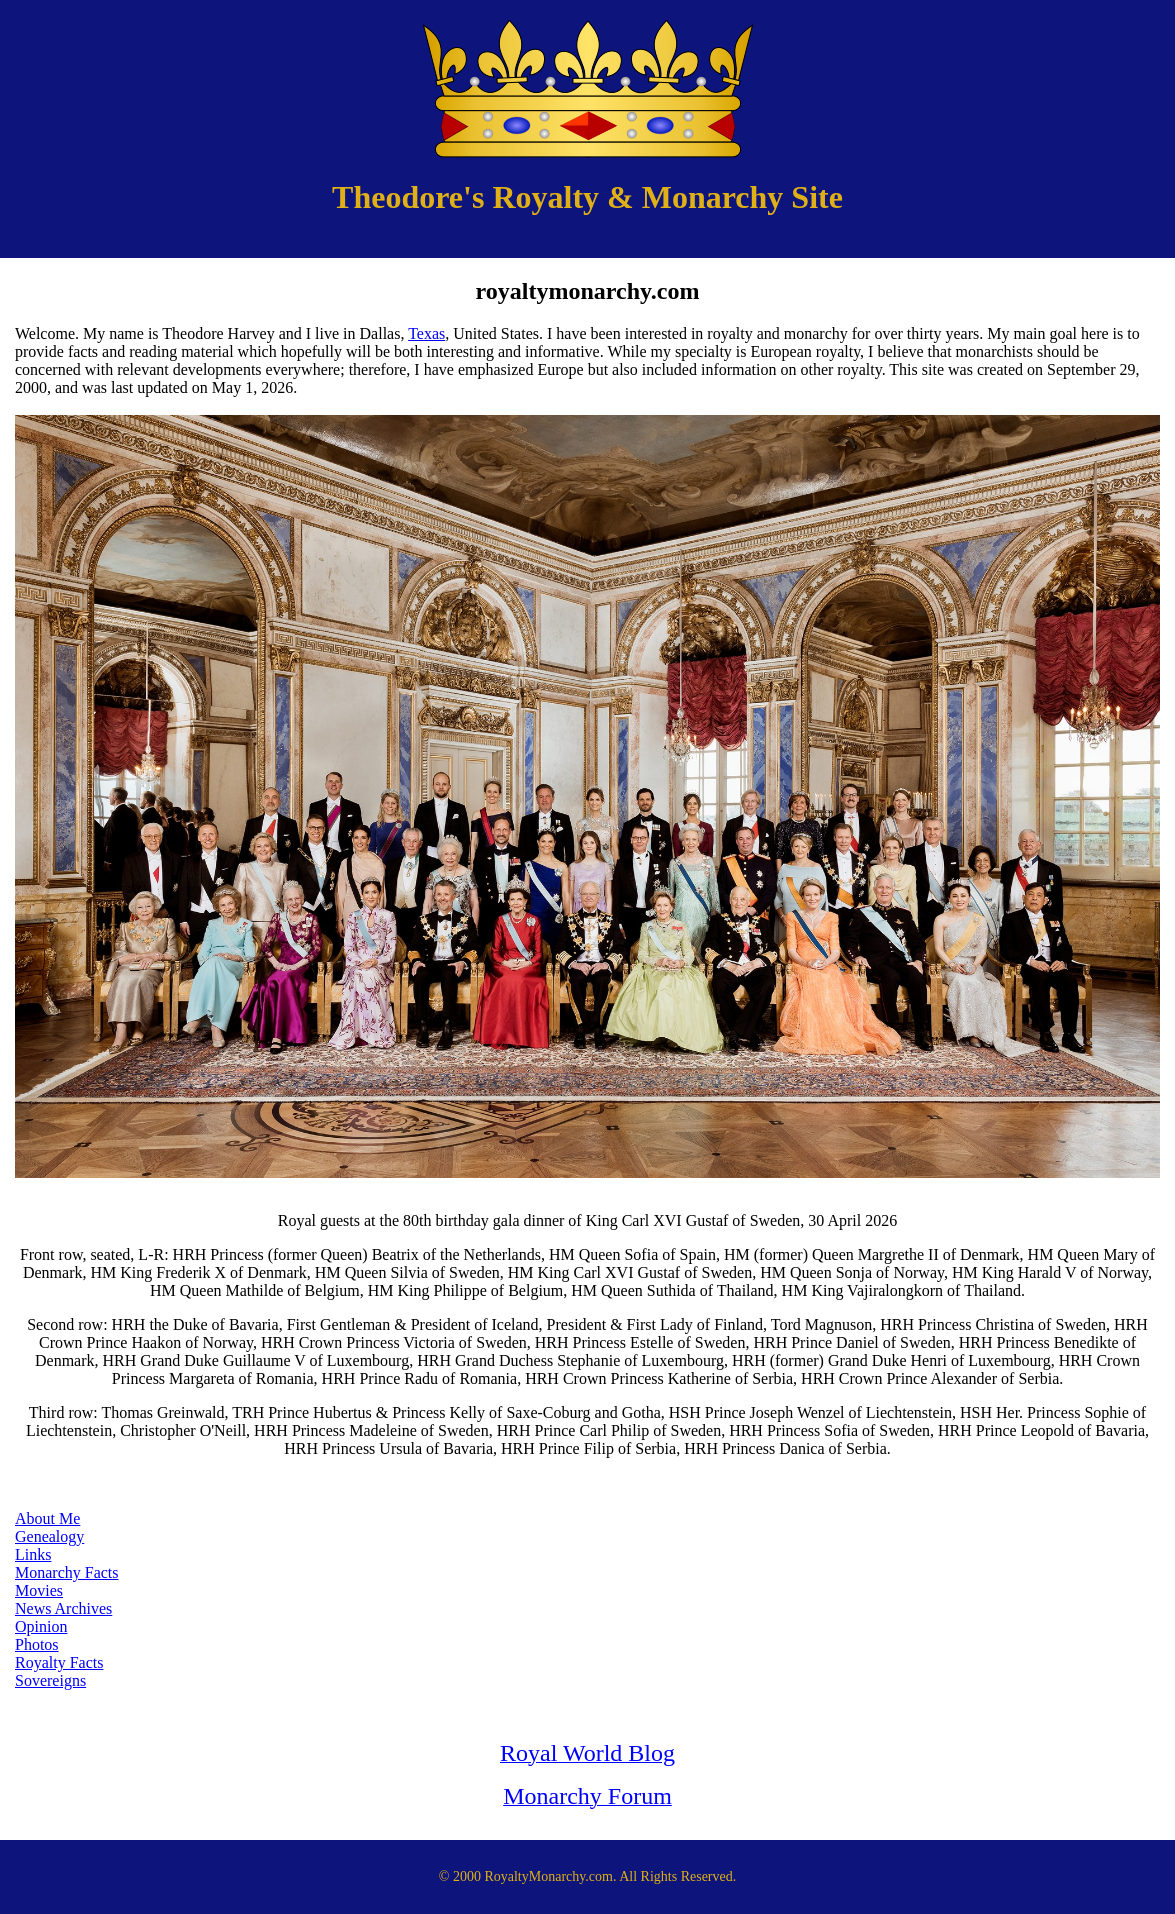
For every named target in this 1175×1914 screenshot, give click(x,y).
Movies (39, 1590)
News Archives (63, 1608)
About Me (47, 1518)
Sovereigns (50, 1680)
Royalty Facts (59, 1662)
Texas (426, 333)
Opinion (41, 1626)
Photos (37, 1644)
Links (33, 1554)
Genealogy (49, 1536)
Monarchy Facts (67, 1572)
